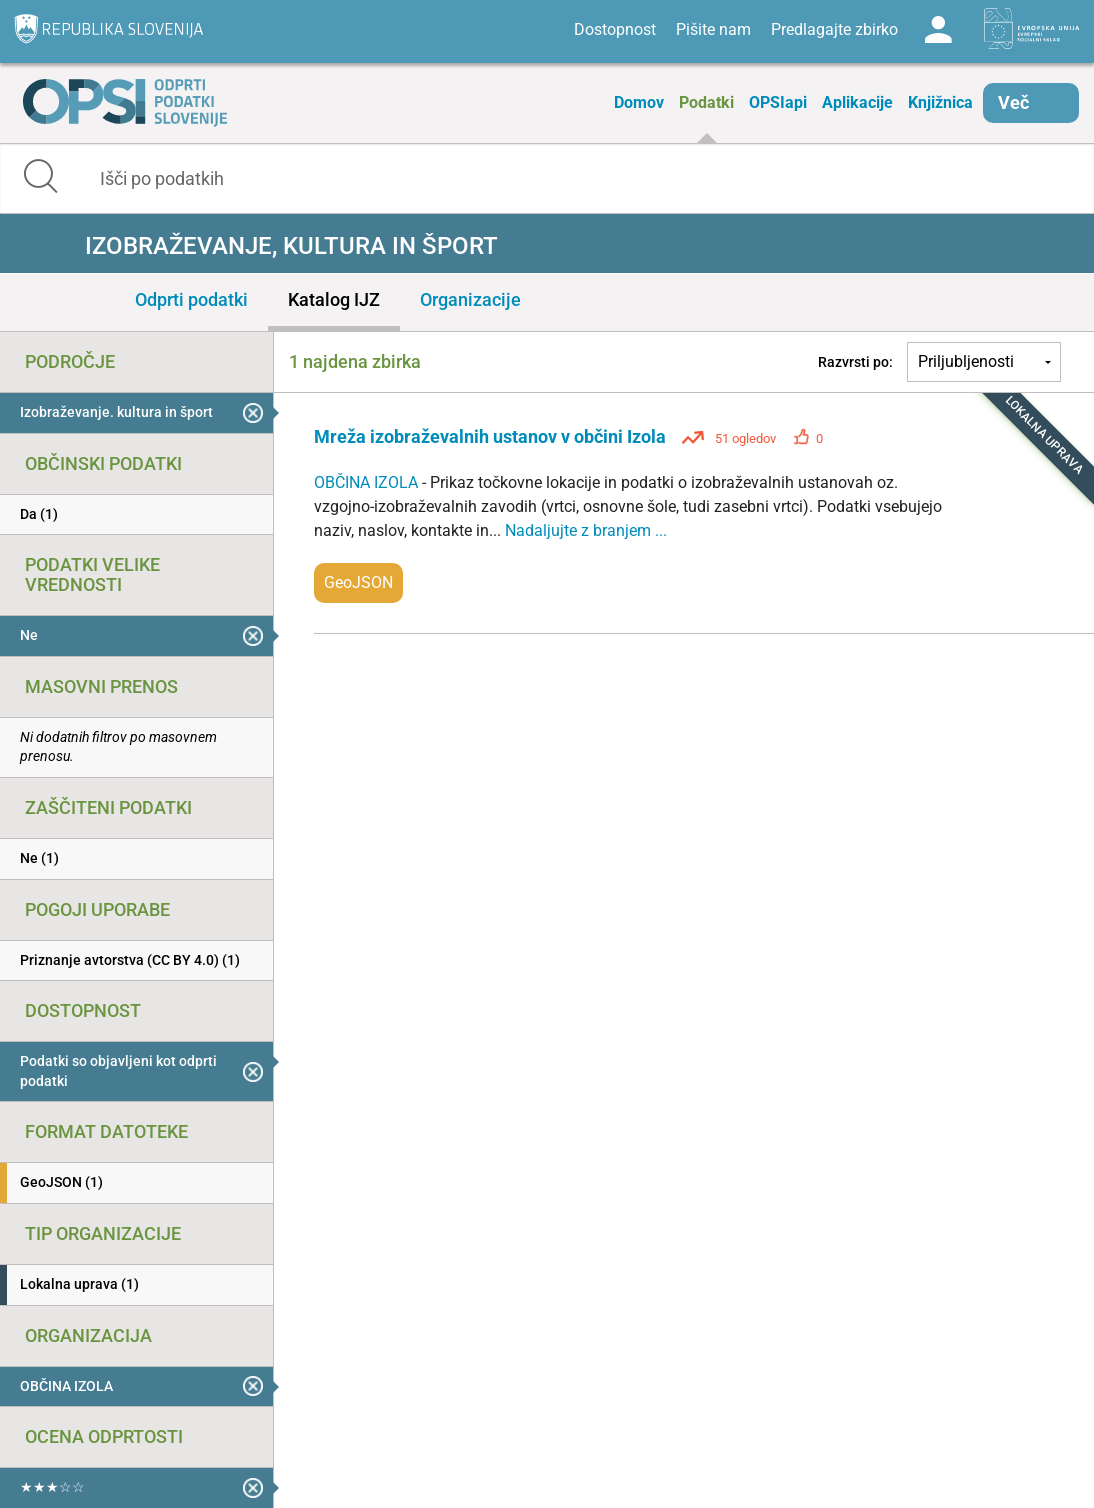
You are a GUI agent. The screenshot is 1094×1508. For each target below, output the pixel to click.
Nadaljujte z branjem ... (586, 530)
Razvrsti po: (855, 362)
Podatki (706, 102)
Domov (639, 102)
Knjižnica (940, 102)
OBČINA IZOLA (368, 482)
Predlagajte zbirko (834, 29)
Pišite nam (713, 29)
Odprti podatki (191, 299)
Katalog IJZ (334, 299)
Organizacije (470, 299)
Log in (938, 30)
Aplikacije (857, 102)
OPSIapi (778, 102)
